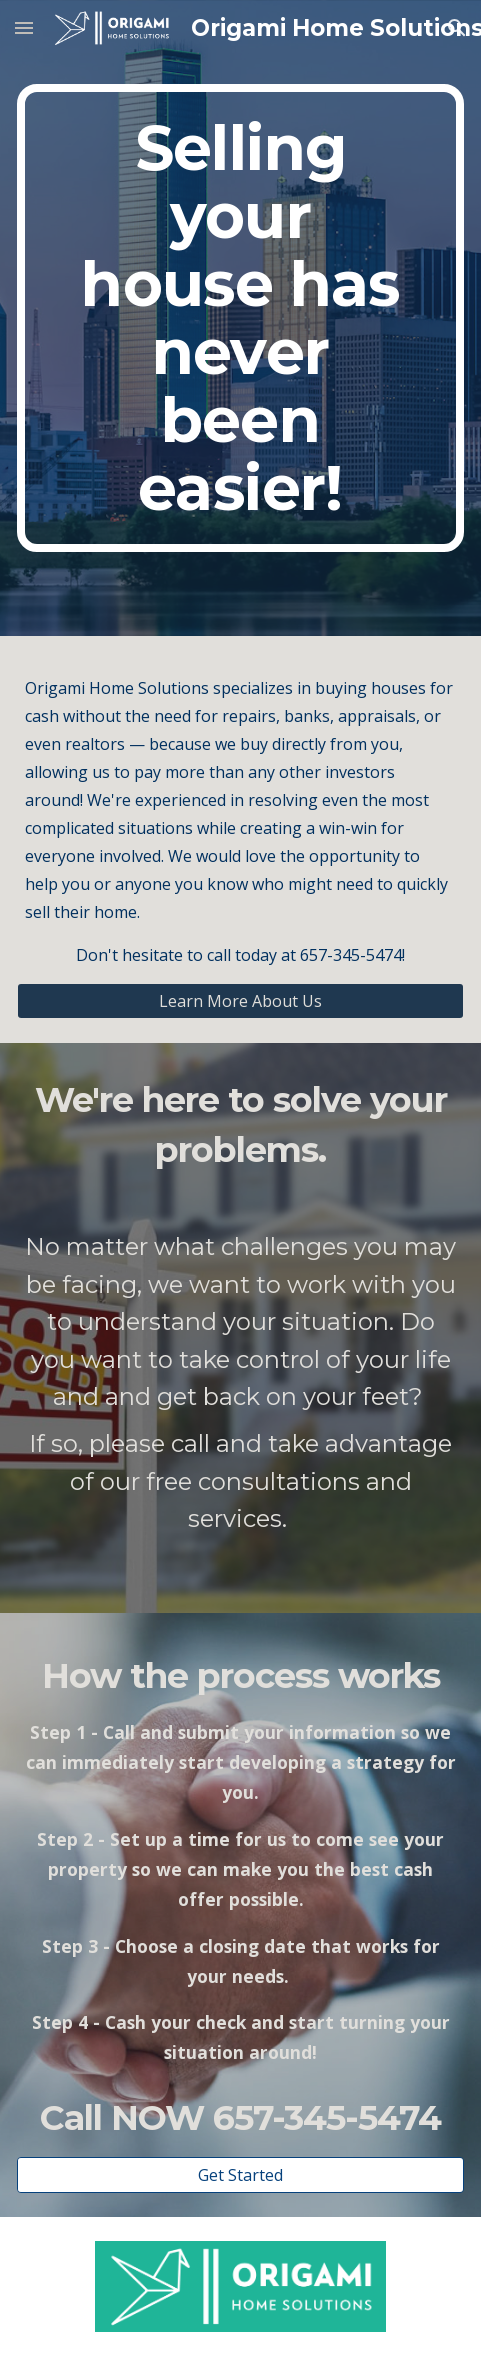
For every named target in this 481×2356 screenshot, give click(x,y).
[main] (240, 318)
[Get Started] (240, 2175)
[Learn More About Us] (240, 1001)
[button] (24, 27)
